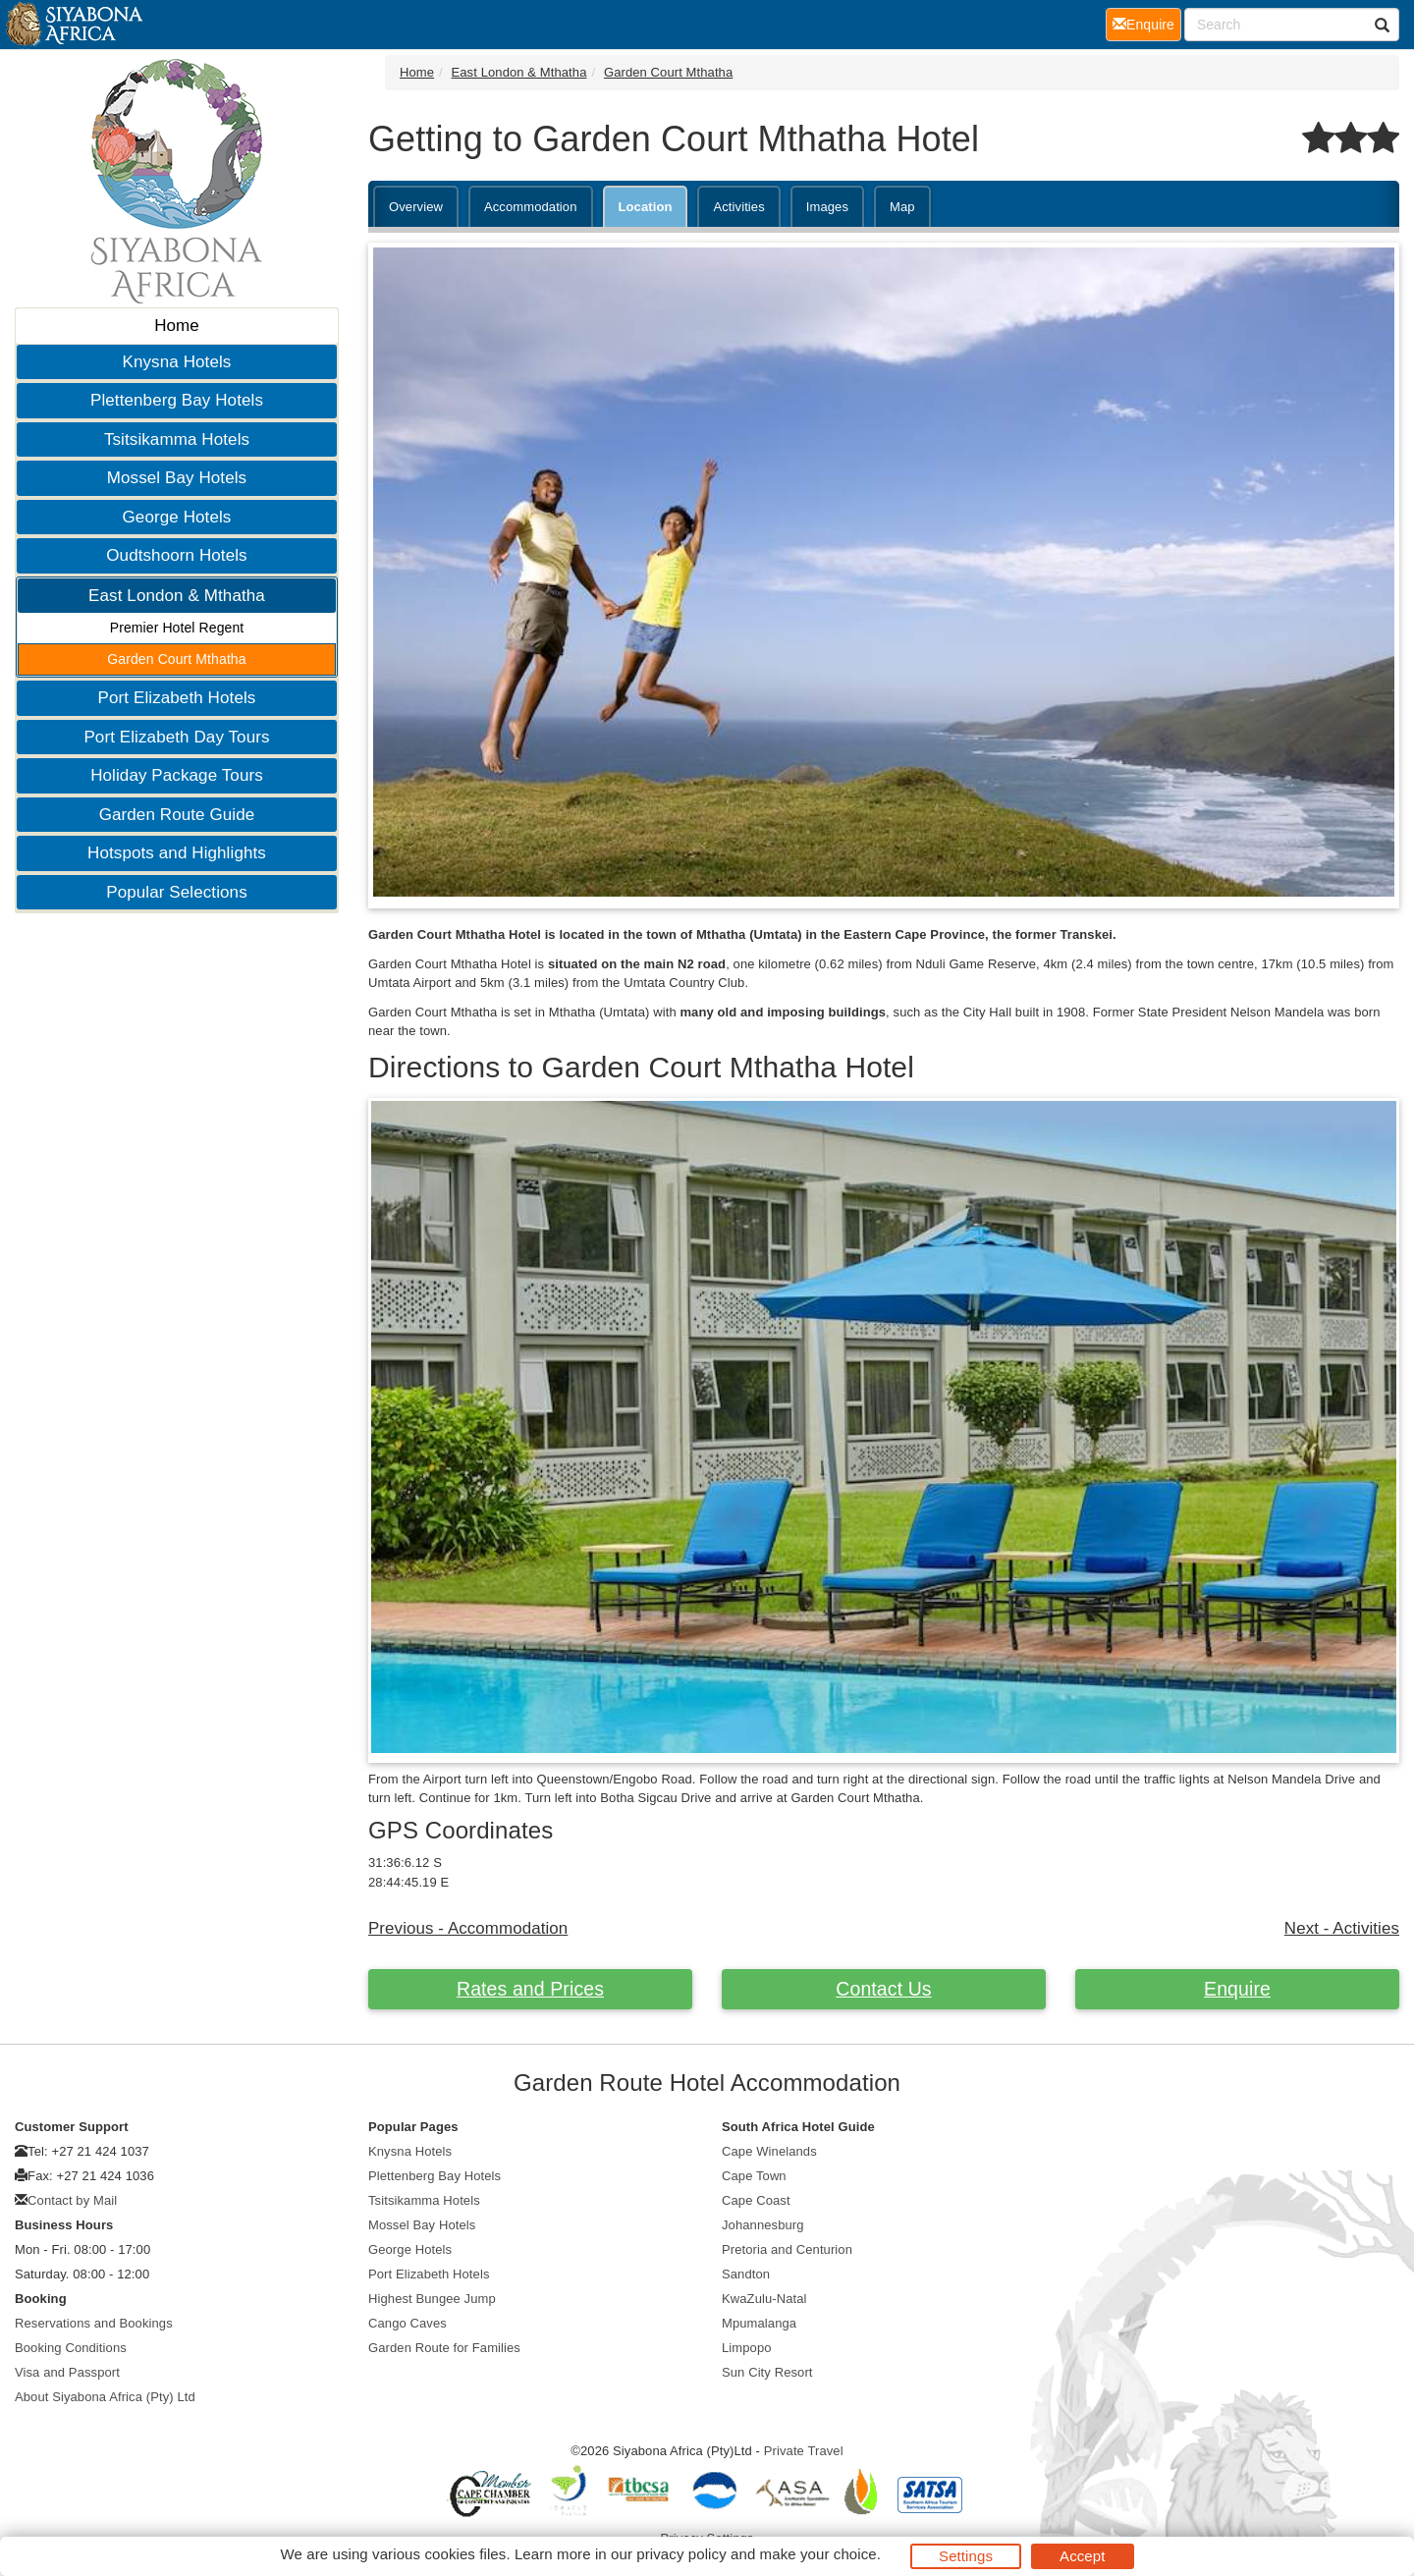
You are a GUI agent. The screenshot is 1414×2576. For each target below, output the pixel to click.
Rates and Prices (530, 1989)
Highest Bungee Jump (432, 2298)
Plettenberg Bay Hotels (176, 400)
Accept (1082, 2556)
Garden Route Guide (177, 814)
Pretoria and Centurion (787, 2249)
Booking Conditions (71, 2347)
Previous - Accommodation (468, 1928)
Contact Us (883, 1989)
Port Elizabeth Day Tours (176, 737)
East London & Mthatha (176, 595)
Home (176, 325)
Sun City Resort (767, 2372)
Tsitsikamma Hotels (176, 439)
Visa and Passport (67, 2372)
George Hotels (177, 517)
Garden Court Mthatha (176, 659)
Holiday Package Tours (176, 775)
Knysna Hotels (177, 362)
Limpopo (747, 2347)
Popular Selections (176, 892)
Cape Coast (756, 2200)
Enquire (1237, 1989)
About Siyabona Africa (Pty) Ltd (105, 2396)
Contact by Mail (72, 2200)
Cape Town (754, 2175)
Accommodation (530, 206)
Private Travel (803, 2450)
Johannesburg (763, 2225)
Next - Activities (1341, 1928)
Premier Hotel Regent (177, 627)
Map (902, 206)
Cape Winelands (769, 2151)
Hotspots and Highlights (176, 853)
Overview (416, 206)
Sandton (746, 2274)
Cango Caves (407, 2323)
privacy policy (681, 2554)
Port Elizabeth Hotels (177, 697)
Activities (738, 206)
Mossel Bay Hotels (176, 477)
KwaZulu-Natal (764, 2298)
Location (646, 206)
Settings (966, 2556)
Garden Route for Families (444, 2347)
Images (827, 206)
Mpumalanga (759, 2323)
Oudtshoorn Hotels (176, 555)
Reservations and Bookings (94, 2323)
